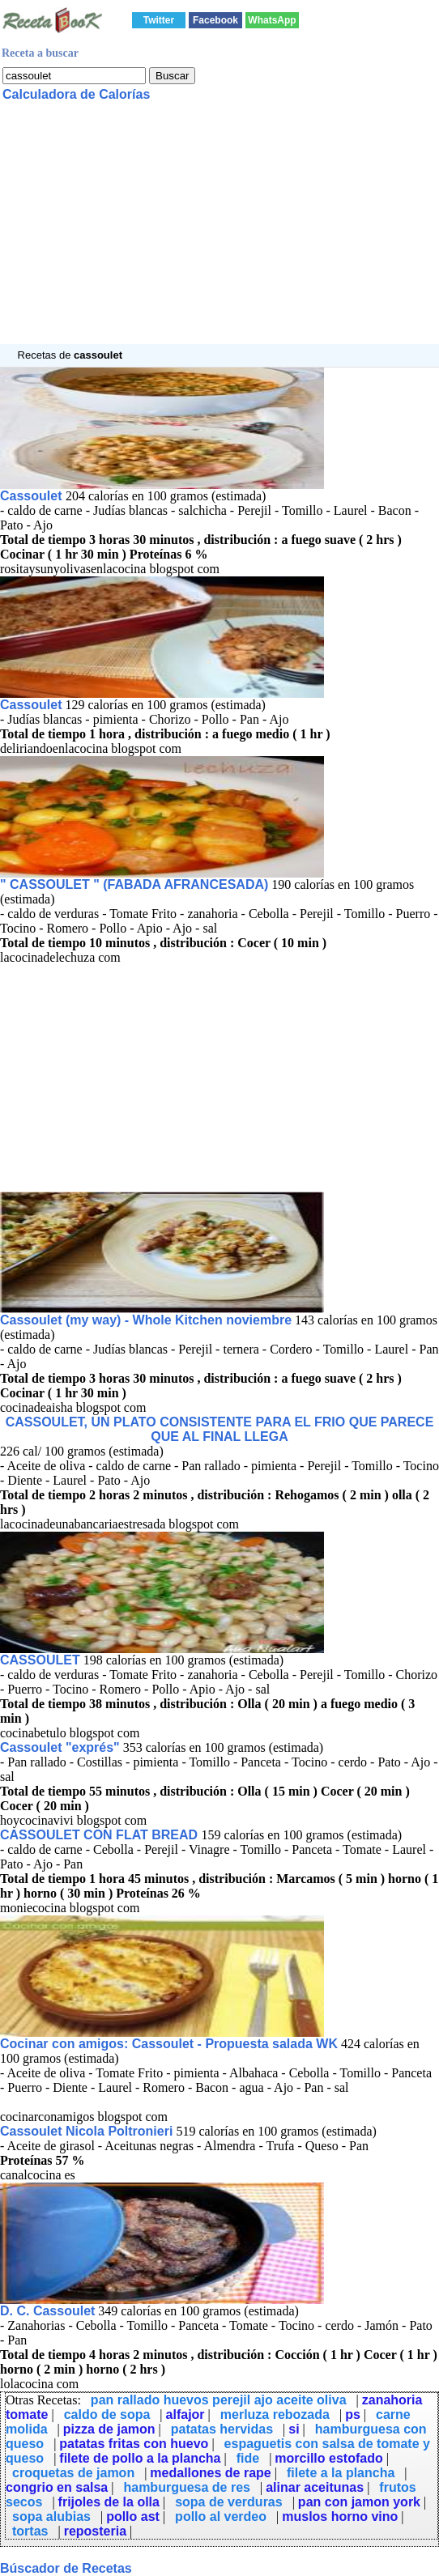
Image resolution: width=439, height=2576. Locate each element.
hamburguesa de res (186, 2487)
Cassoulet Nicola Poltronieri (86, 2131)
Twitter (158, 20)
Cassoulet (33, 496)
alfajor (185, 2414)
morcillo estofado (328, 2458)
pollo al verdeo (220, 2516)
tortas (30, 2531)
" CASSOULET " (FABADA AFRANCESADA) (134, 884)
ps (352, 2414)
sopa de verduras (229, 2502)
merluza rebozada (275, 2414)
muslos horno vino (340, 2516)
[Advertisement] (219, 230)
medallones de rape (210, 2473)
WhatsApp (272, 20)
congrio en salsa (57, 2487)
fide (248, 2458)
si (293, 2429)
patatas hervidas (222, 2429)
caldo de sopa (107, 2414)
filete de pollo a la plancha (139, 2458)
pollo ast (133, 2516)
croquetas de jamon (73, 2473)
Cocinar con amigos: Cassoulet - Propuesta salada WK (169, 2044)
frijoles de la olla (109, 2502)
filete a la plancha (340, 2473)
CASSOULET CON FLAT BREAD (101, 1835)
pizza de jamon (109, 2429)
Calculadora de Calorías (76, 94)
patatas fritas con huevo (133, 2444)
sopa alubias (51, 2516)
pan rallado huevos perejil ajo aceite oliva (219, 2400)
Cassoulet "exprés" (60, 1747)
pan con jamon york (359, 2502)
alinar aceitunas (315, 2487)
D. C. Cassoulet (47, 2311)
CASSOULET (40, 1660)
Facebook (215, 20)
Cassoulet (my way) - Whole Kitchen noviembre (146, 1320)
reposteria (95, 2531)
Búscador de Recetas (66, 2568)
